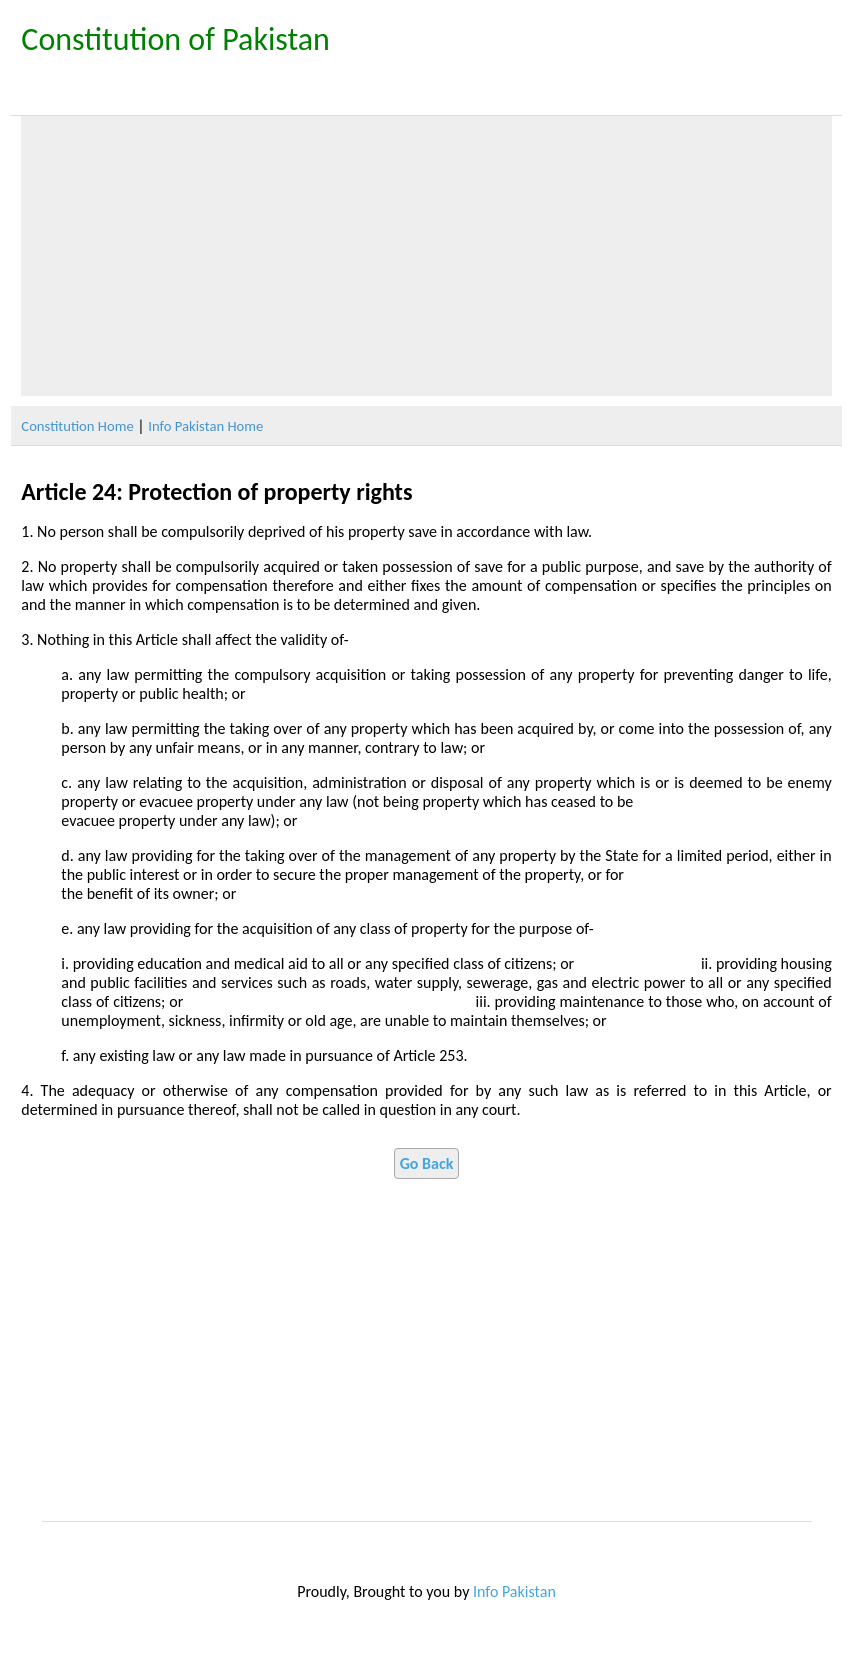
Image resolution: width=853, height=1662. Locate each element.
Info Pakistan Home (205, 426)
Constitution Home (77, 426)
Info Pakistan (514, 1591)
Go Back (427, 1163)
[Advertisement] (427, 256)
